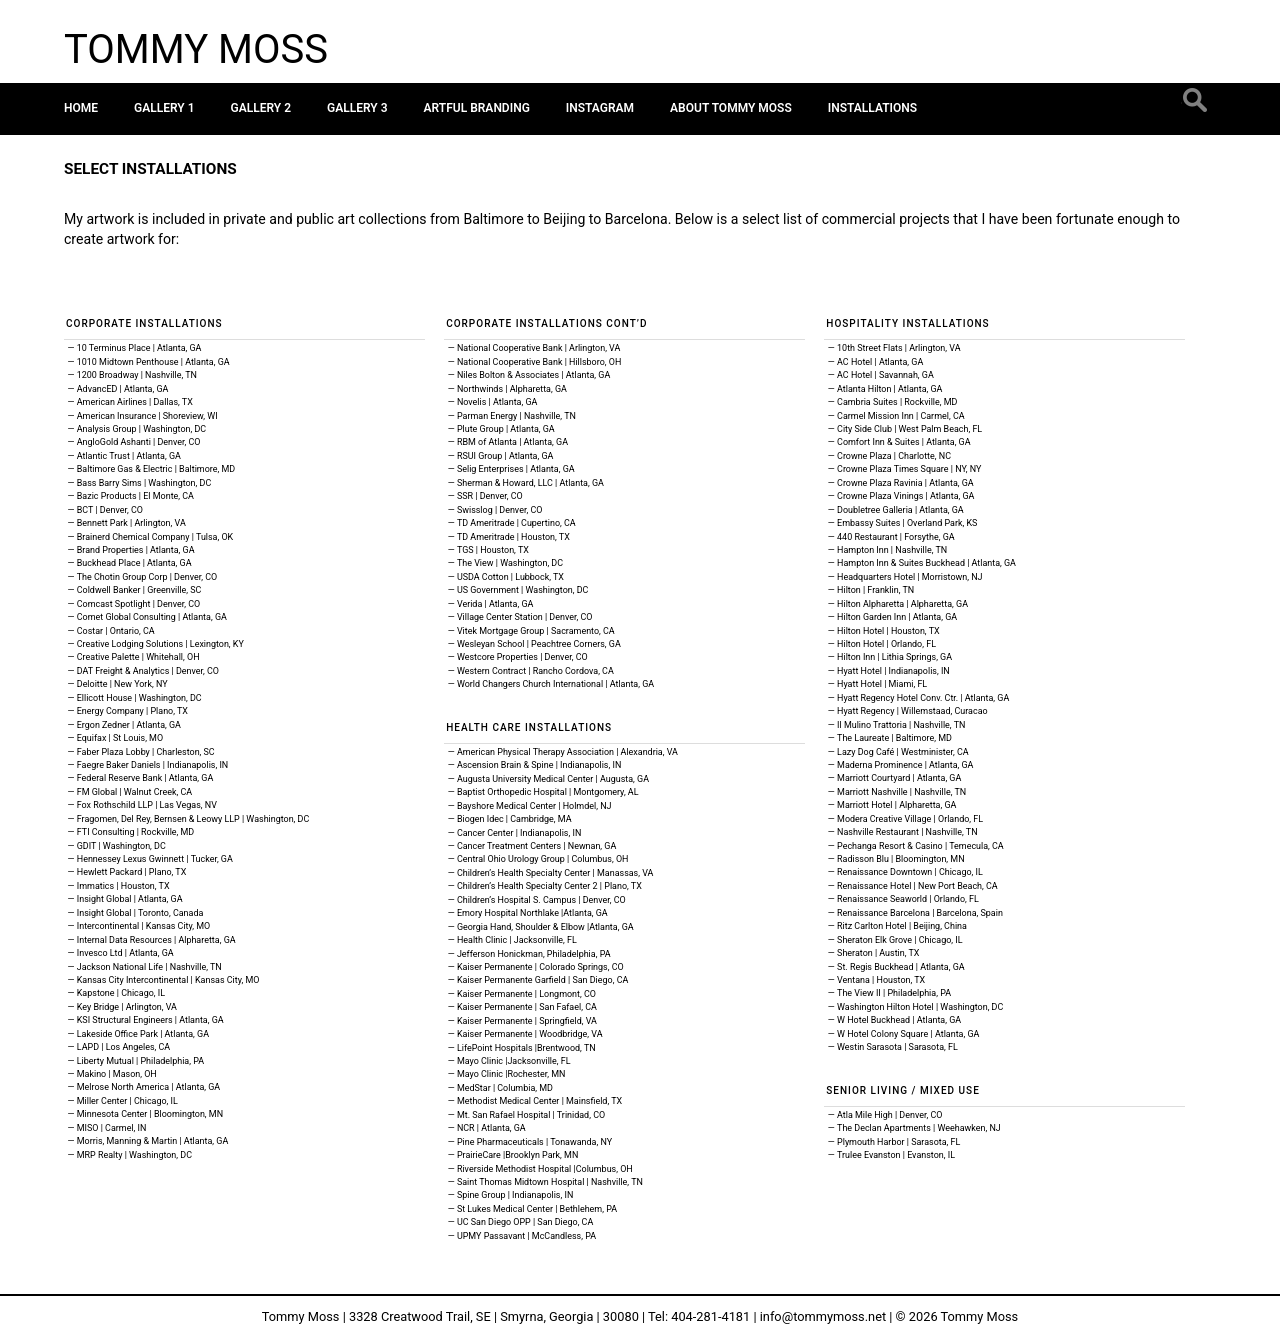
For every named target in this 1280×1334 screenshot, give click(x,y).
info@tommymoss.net (823, 1316)
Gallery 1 (164, 108)
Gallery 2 (261, 108)
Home (81, 108)
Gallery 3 (357, 108)
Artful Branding (477, 108)
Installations (872, 108)
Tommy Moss (196, 49)
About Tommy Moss (731, 108)
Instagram (600, 108)
